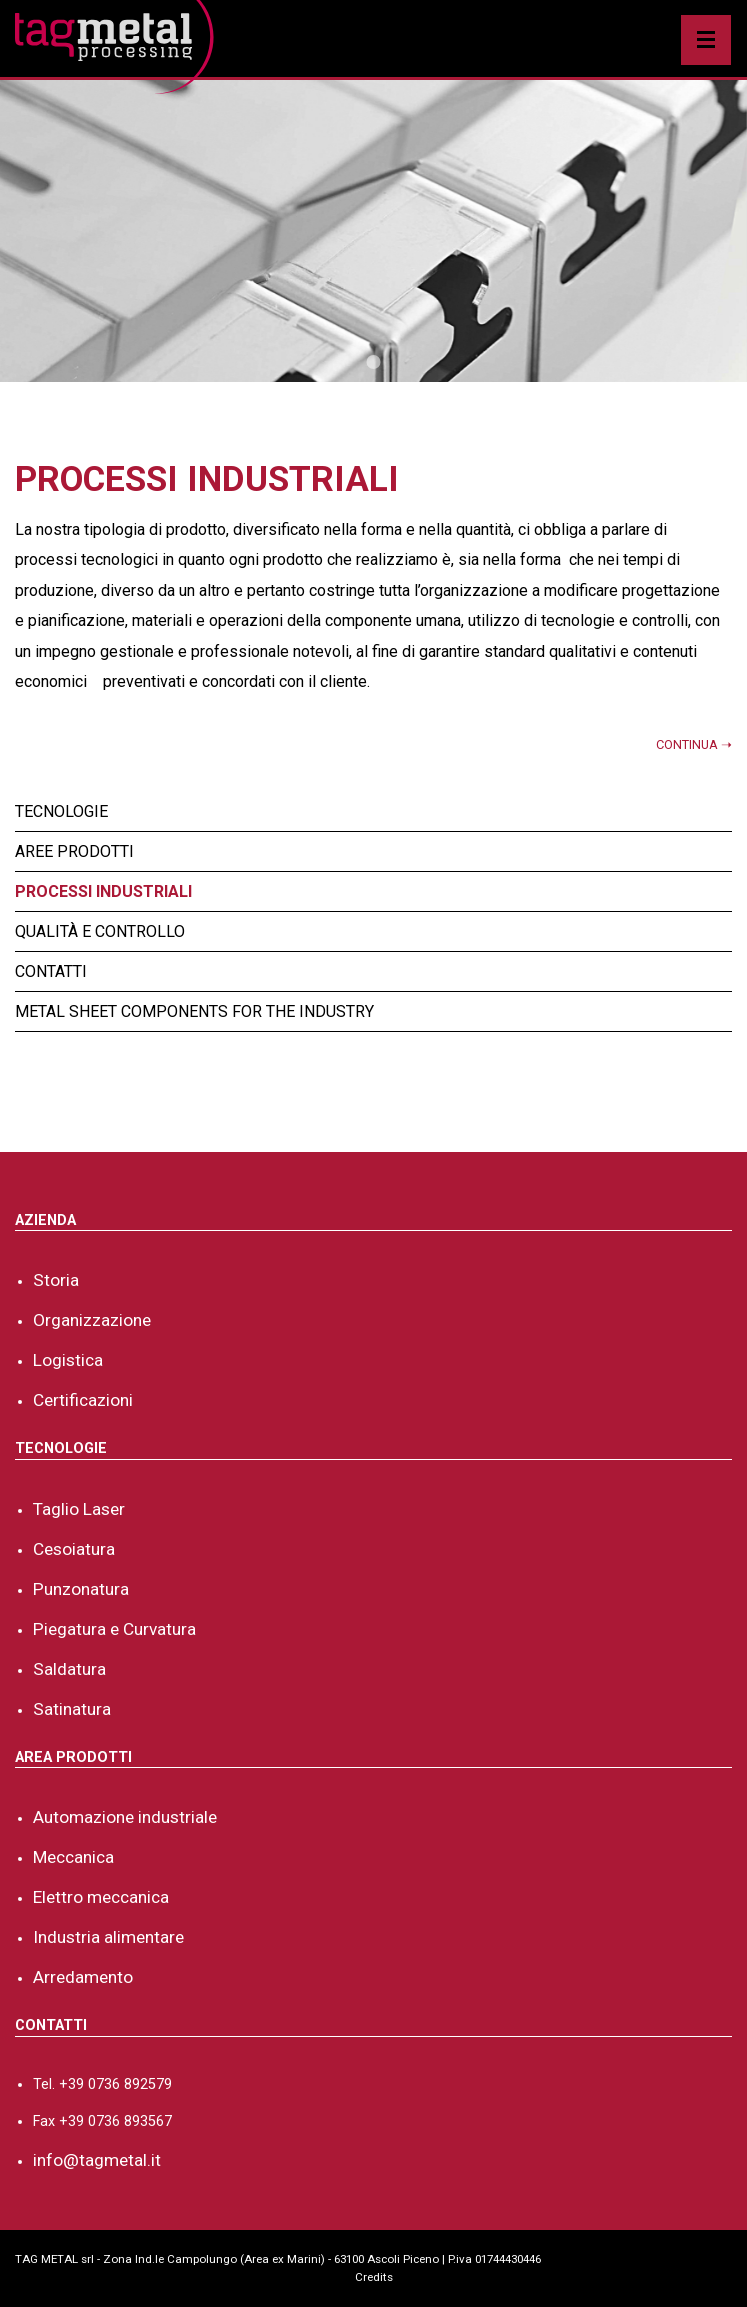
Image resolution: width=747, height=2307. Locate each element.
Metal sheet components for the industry (194, 1011)
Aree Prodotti (74, 851)
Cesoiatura (74, 1549)
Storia (56, 1280)
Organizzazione (92, 1320)
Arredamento (83, 1977)
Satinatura (72, 1709)
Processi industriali (103, 891)
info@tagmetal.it (97, 2160)
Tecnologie (61, 811)
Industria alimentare (108, 1937)
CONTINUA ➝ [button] (694, 744)
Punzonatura (81, 1589)
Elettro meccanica (101, 1897)
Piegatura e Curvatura (114, 1629)
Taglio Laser (79, 1509)
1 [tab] (370, 358)
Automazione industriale (125, 1817)
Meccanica (73, 1857)
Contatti (51, 971)
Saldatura (69, 1669)
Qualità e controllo (100, 931)
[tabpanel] (373, 231)
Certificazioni (83, 1400)
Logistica (68, 1360)
